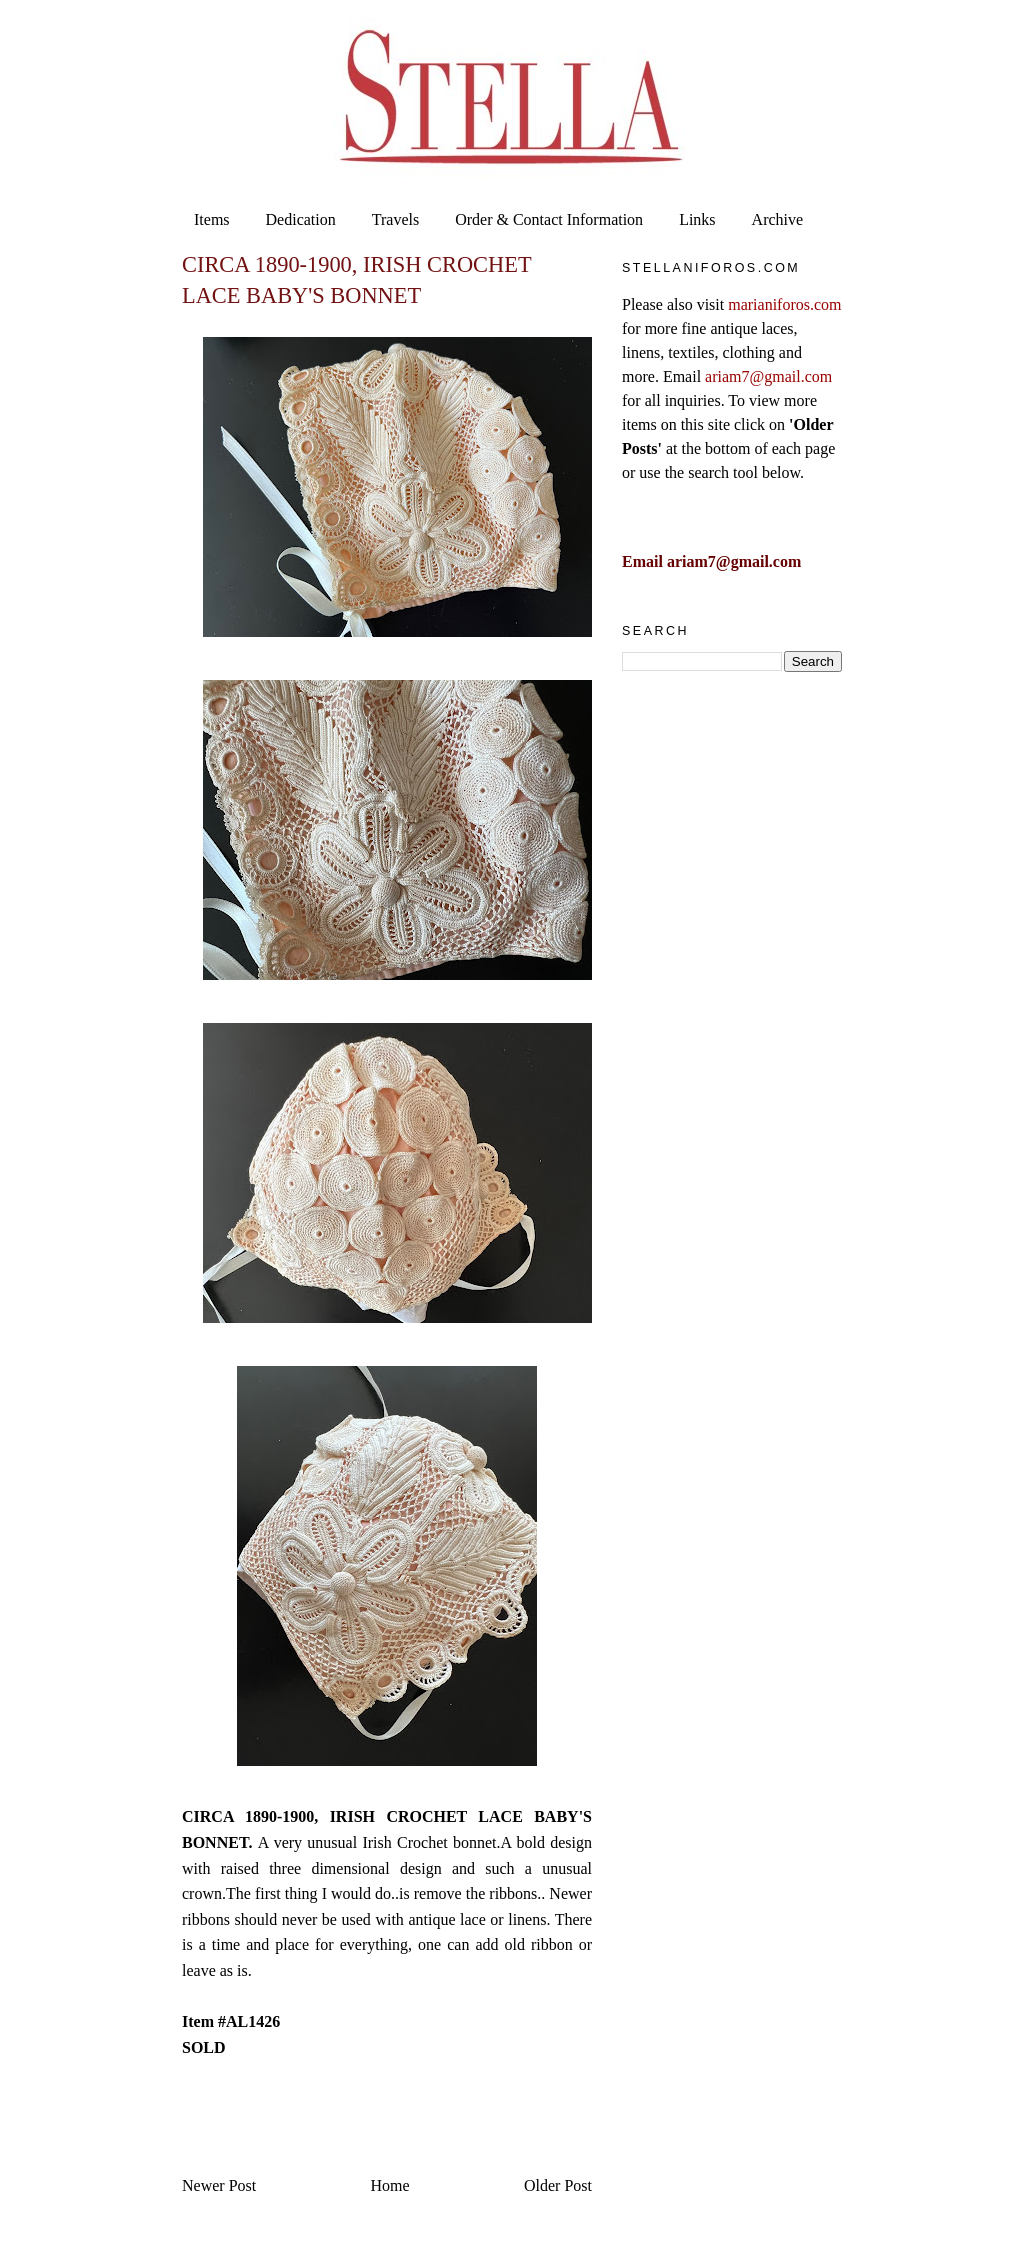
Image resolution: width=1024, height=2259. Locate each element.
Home (390, 2185)
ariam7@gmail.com (768, 376)
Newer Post (219, 2185)
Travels (395, 219)
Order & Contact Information (549, 219)
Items (212, 219)
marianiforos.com (784, 304)
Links (697, 219)
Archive (778, 219)
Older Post (558, 2185)
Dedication (301, 219)
